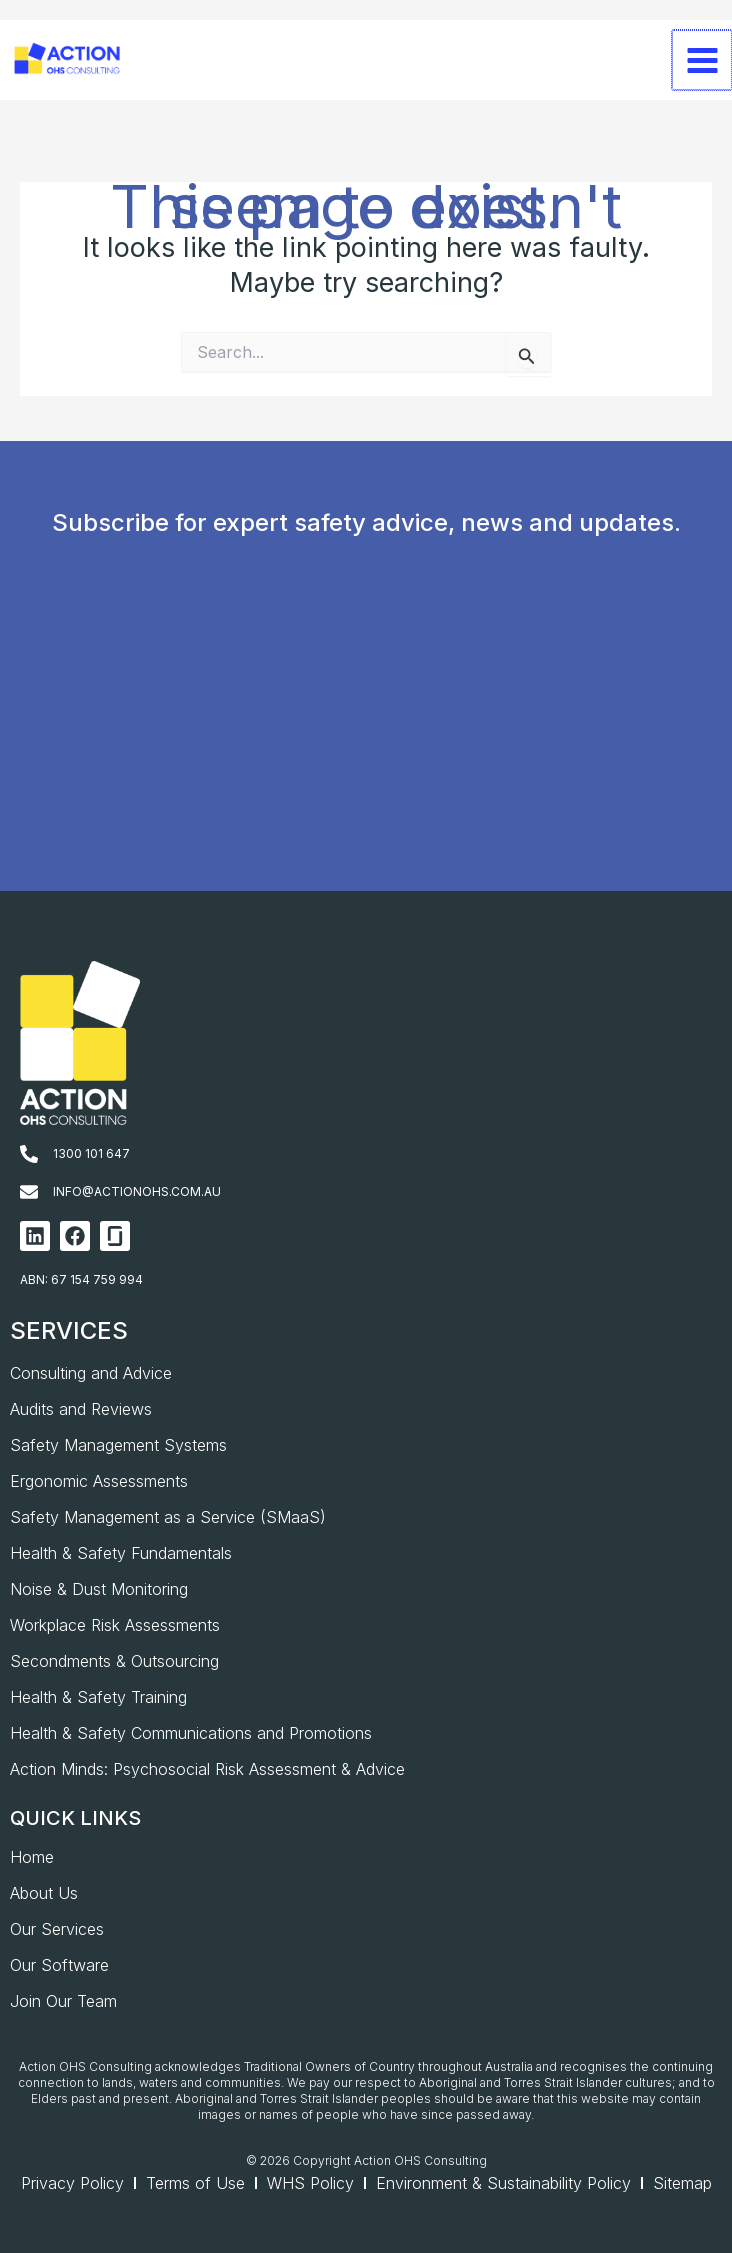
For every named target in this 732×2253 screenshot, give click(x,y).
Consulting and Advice (91, 1373)
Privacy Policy (72, 2183)
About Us (44, 1893)
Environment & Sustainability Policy (503, 2183)
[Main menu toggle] (702, 79)
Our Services (57, 1929)
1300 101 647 (91, 1153)
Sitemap (682, 2183)
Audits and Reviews (81, 1409)
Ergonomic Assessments (99, 1481)
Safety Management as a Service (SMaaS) (168, 1517)
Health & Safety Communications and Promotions (191, 1733)
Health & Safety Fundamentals (121, 1553)
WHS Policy (310, 2183)
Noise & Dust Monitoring (99, 1589)
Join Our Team (63, 2001)
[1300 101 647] (29, 1154)
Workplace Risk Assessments (115, 1625)
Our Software (59, 1965)
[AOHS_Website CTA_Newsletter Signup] (362, 745)
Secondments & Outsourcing (114, 1661)
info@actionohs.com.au (137, 1191)
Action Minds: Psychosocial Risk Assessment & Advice (207, 1769)
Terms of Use (195, 2183)
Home (32, 1857)
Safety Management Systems (118, 1445)
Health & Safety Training (98, 1697)
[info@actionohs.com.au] (29, 1192)
